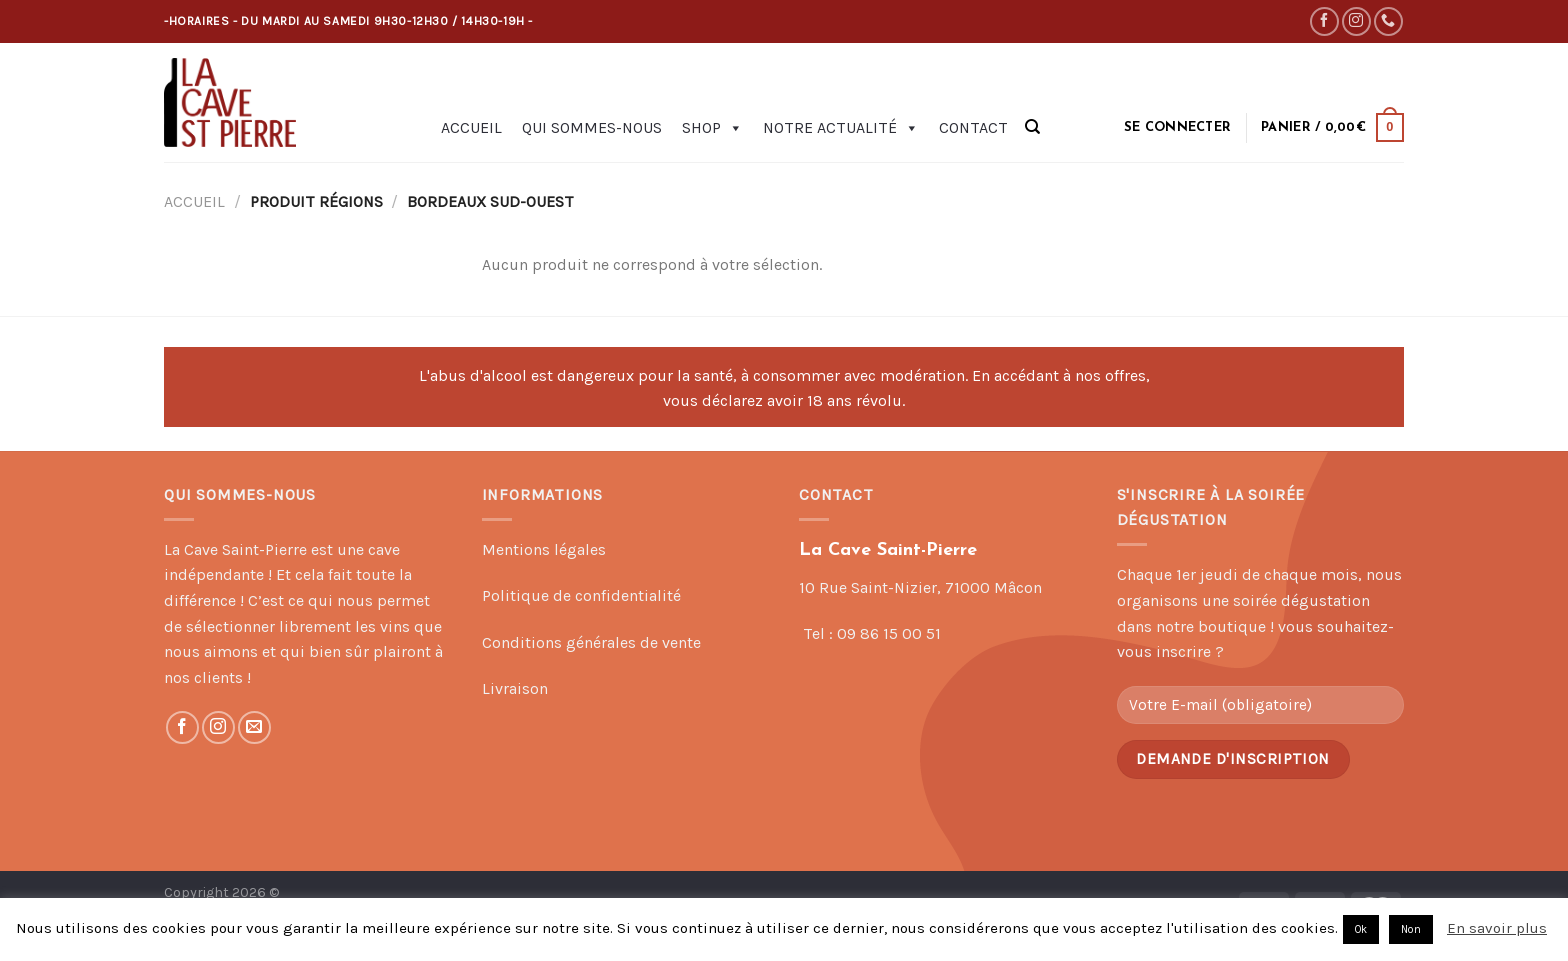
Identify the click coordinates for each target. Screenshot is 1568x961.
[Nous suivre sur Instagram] (1356, 21)
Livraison (515, 688)
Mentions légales (544, 549)
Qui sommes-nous (592, 127)
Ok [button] (1361, 929)
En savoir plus (1497, 928)
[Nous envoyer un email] (254, 727)
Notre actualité (841, 128)
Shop (712, 128)
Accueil (471, 127)
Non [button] (1411, 929)
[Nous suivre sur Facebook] (1324, 21)
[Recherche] (1032, 127)
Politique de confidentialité (581, 595)
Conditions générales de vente (591, 642)
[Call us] (1388, 21)
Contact (973, 127)
